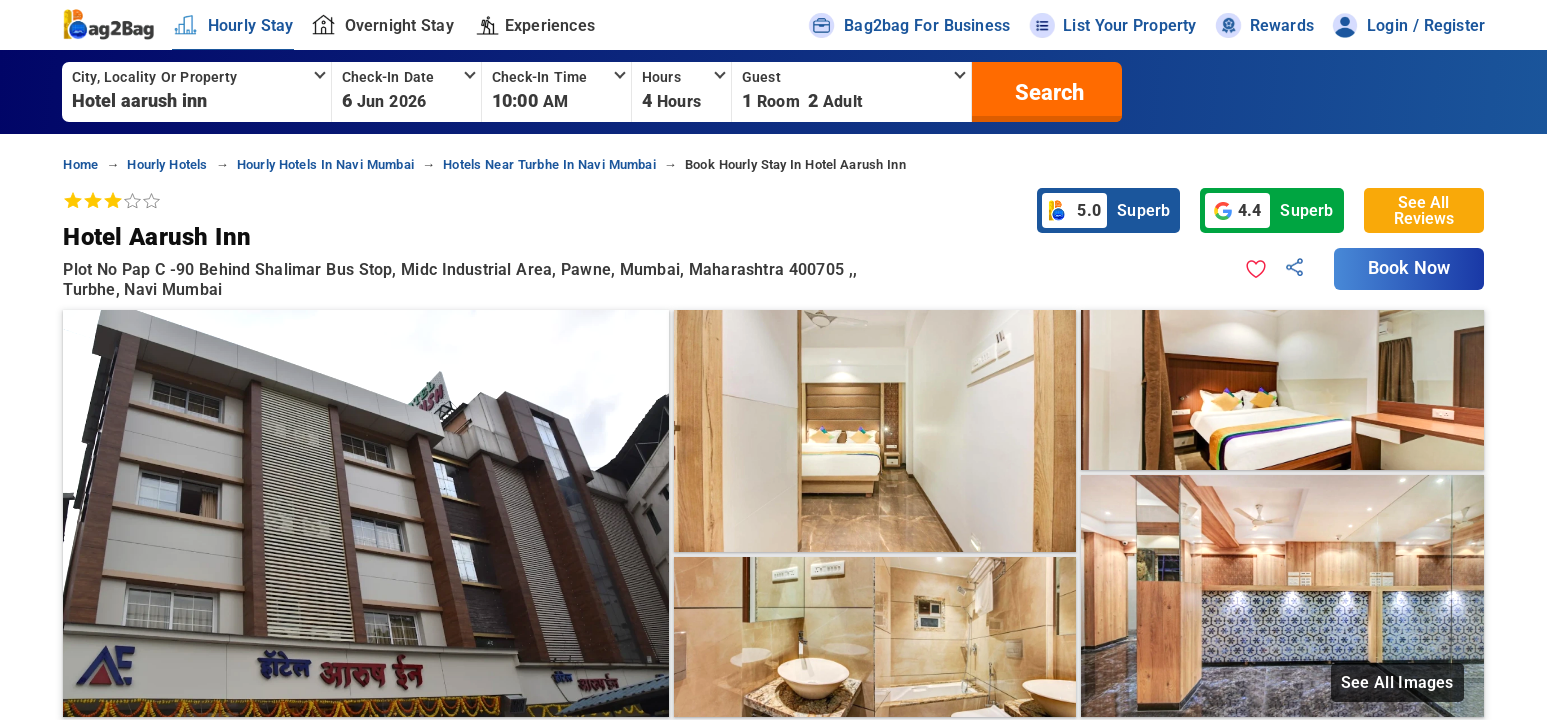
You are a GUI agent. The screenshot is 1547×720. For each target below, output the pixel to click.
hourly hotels (167, 164)
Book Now (1409, 268)
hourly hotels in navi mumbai (325, 164)
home (80, 164)
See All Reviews (1424, 210)
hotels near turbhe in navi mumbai (549, 164)
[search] (1047, 92)
